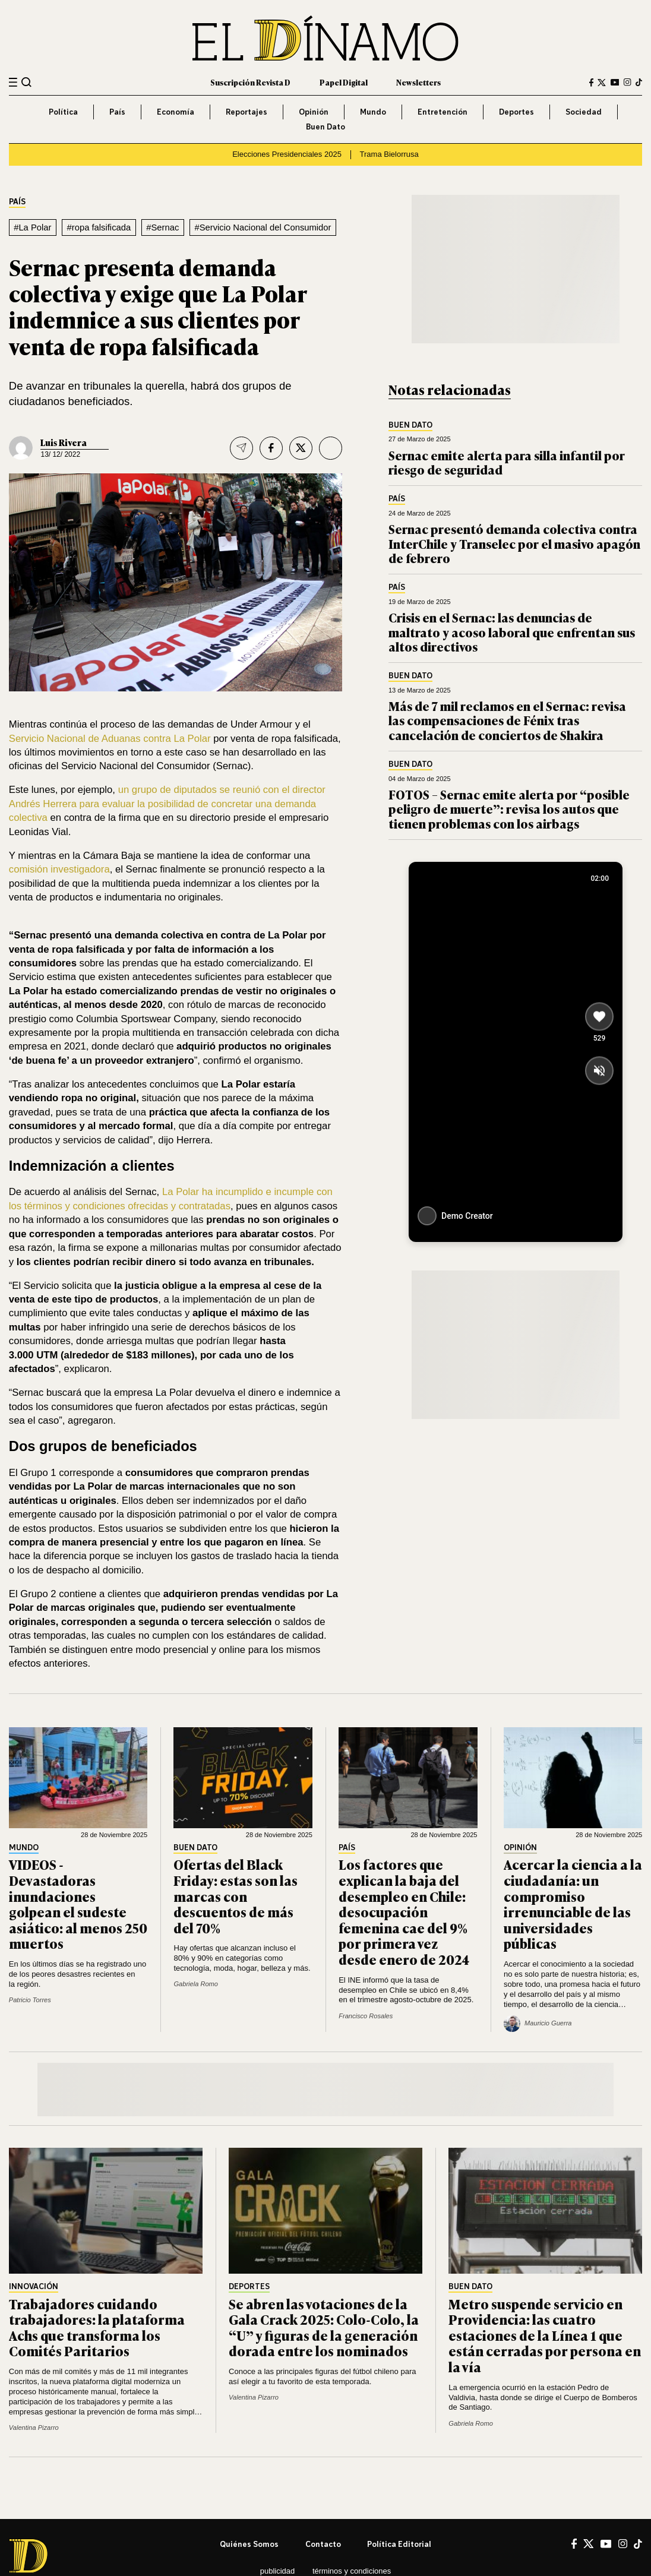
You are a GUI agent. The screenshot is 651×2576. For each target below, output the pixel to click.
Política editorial (399, 2544)
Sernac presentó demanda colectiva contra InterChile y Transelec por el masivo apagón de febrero (514, 543)
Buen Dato (325, 126)
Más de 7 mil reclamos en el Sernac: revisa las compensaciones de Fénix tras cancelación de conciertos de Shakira (507, 720)
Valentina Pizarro (34, 2427)
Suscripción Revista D (250, 82)
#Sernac (162, 227)
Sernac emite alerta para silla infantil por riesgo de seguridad (506, 462)
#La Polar (32, 227)
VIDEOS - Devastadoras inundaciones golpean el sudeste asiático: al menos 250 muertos (78, 1903)
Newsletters (418, 82)
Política (63, 111)
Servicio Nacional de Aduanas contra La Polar (111, 738)
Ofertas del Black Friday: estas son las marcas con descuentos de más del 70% (235, 1895)
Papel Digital (344, 82)
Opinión (313, 111)
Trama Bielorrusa (389, 154)
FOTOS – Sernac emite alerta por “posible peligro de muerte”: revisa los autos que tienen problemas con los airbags (509, 808)
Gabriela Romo (195, 1983)
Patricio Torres (30, 1999)
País (117, 111)
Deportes (516, 111)
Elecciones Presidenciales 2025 (287, 154)
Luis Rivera (63, 442)
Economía (175, 111)
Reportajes (246, 111)
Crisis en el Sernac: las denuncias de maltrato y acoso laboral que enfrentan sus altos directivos (511, 631)
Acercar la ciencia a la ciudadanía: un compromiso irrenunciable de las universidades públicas (573, 1903)
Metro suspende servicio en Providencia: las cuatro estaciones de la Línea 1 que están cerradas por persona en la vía (544, 2335)
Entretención (442, 111)
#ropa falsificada (99, 227)
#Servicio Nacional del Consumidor (262, 227)
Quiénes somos (249, 2544)
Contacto (323, 2544)
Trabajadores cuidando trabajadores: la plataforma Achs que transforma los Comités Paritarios (97, 2327)
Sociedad (583, 111)
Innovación (33, 2287)
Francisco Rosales (366, 2015)
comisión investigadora (59, 869)
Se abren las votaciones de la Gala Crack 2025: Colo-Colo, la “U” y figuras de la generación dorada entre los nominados (324, 2327)
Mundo (373, 111)
